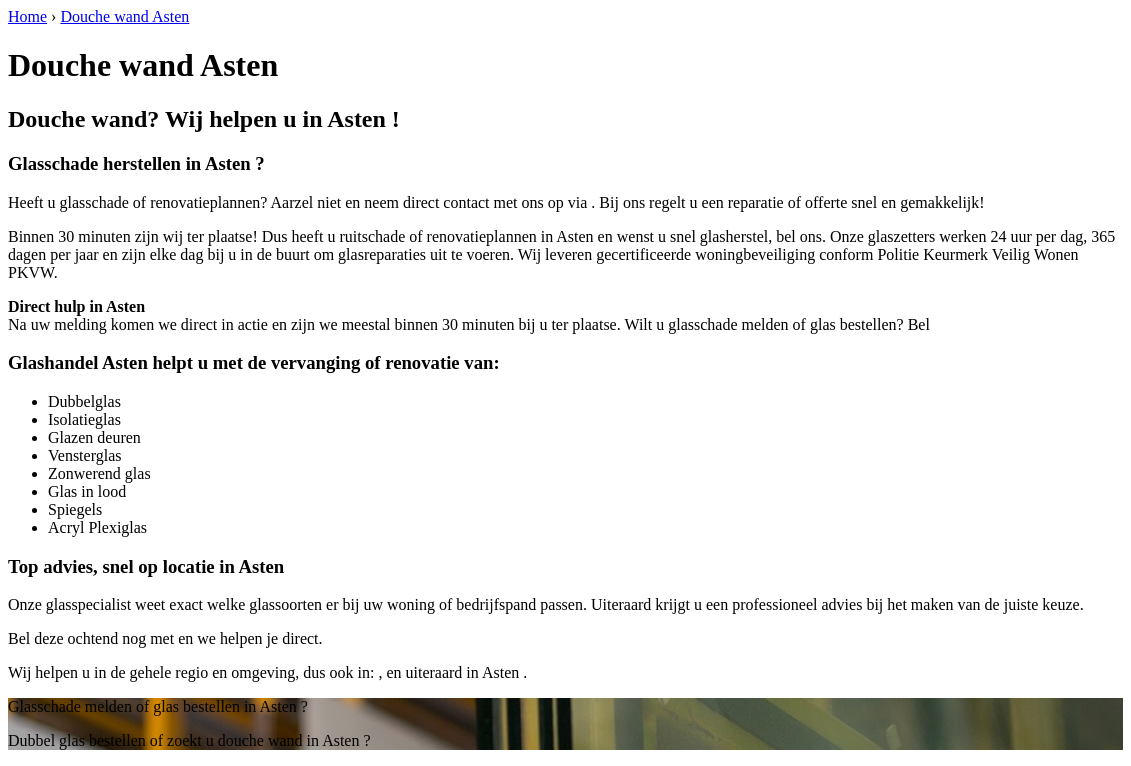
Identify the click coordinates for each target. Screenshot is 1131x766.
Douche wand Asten (124, 16)
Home (27, 16)
